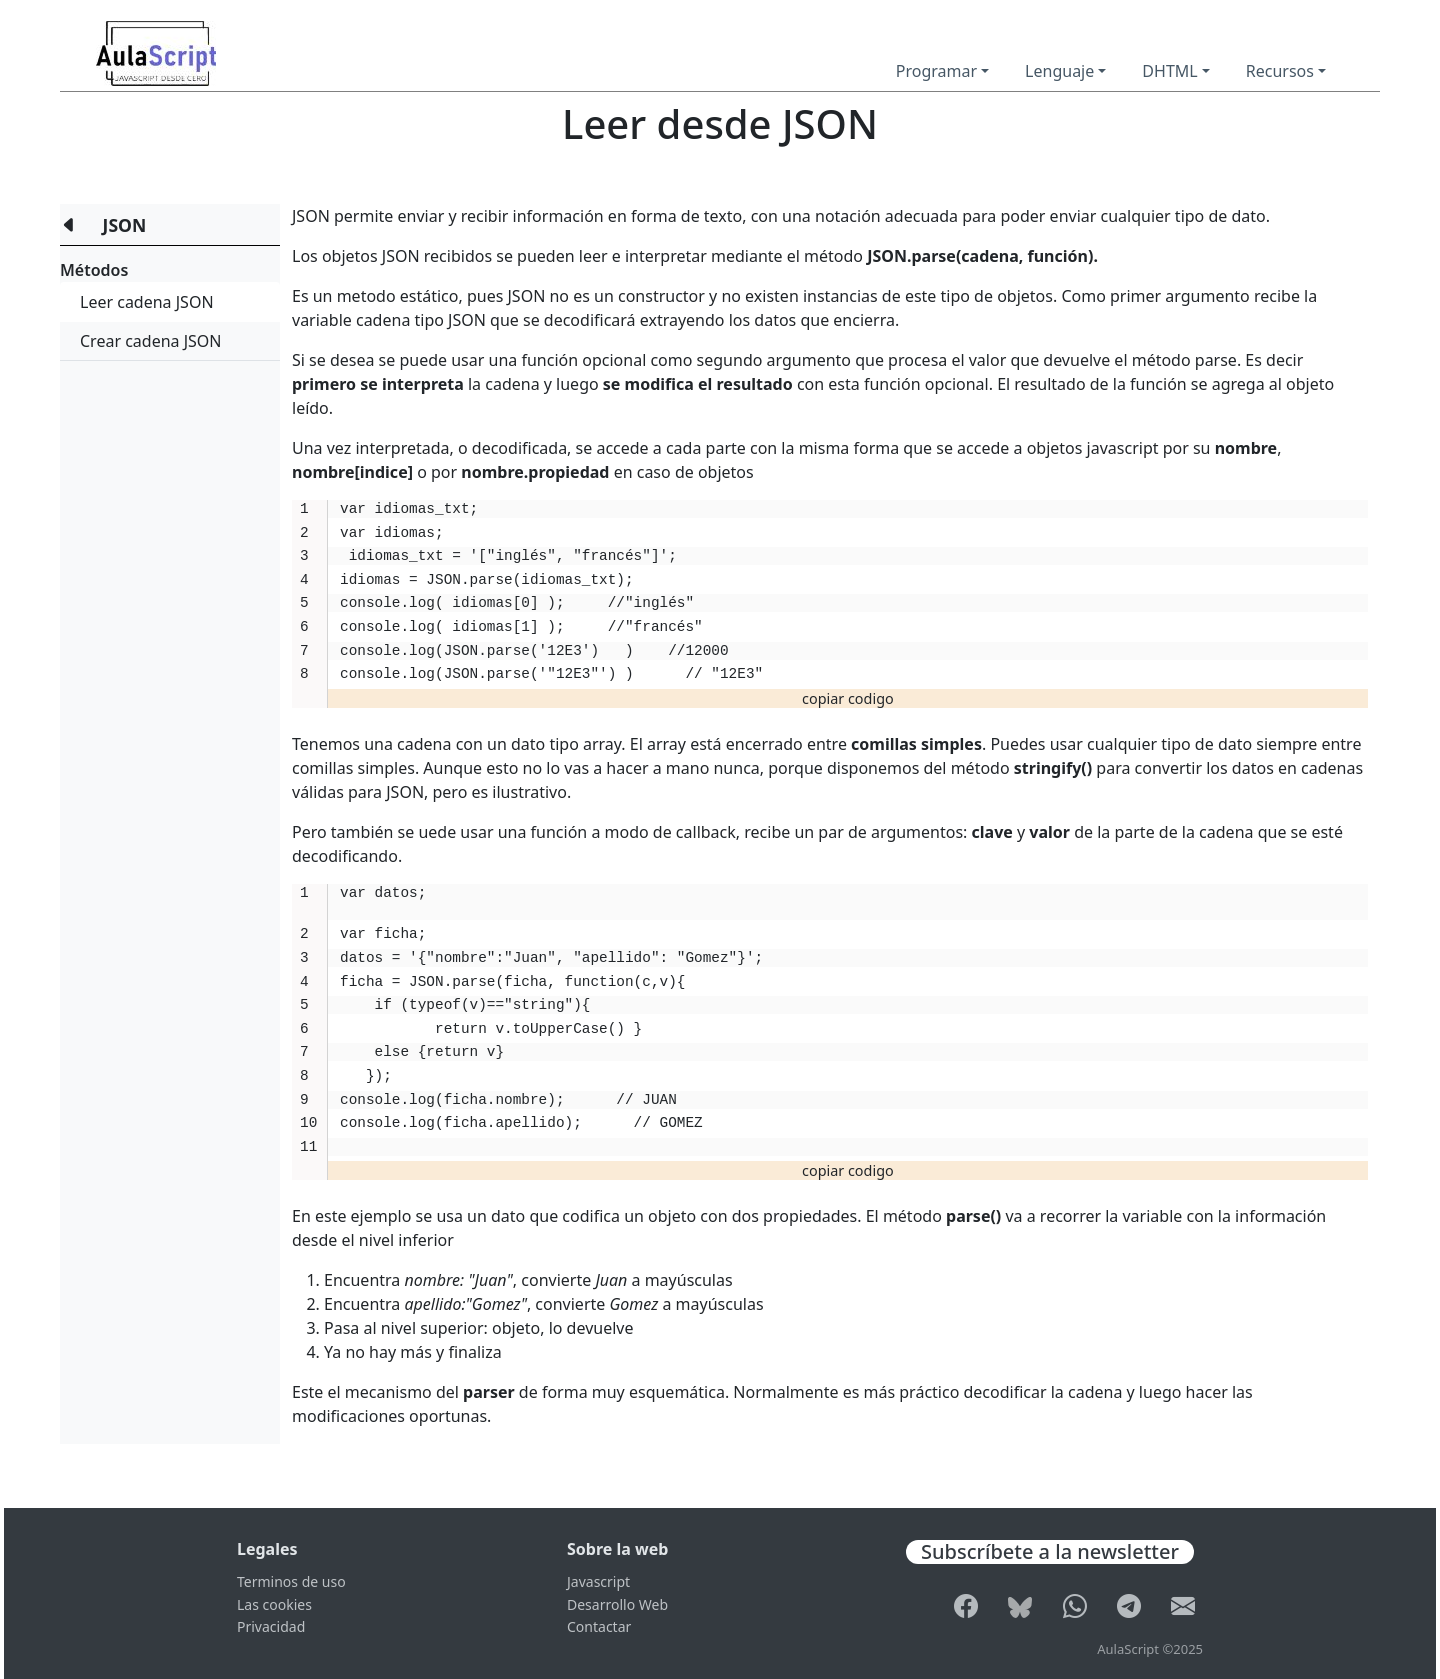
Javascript (598, 1581)
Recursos (1280, 71)
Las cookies (274, 1604)
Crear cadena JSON (151, 341)
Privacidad (271, 1626)
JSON (125, 225)
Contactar (599, 1626)
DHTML (1169, 71)
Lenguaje (1059, 71)
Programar (936, 71)
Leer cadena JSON (147, 302)
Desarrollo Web (617, 1604)
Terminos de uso (291, 1581)
